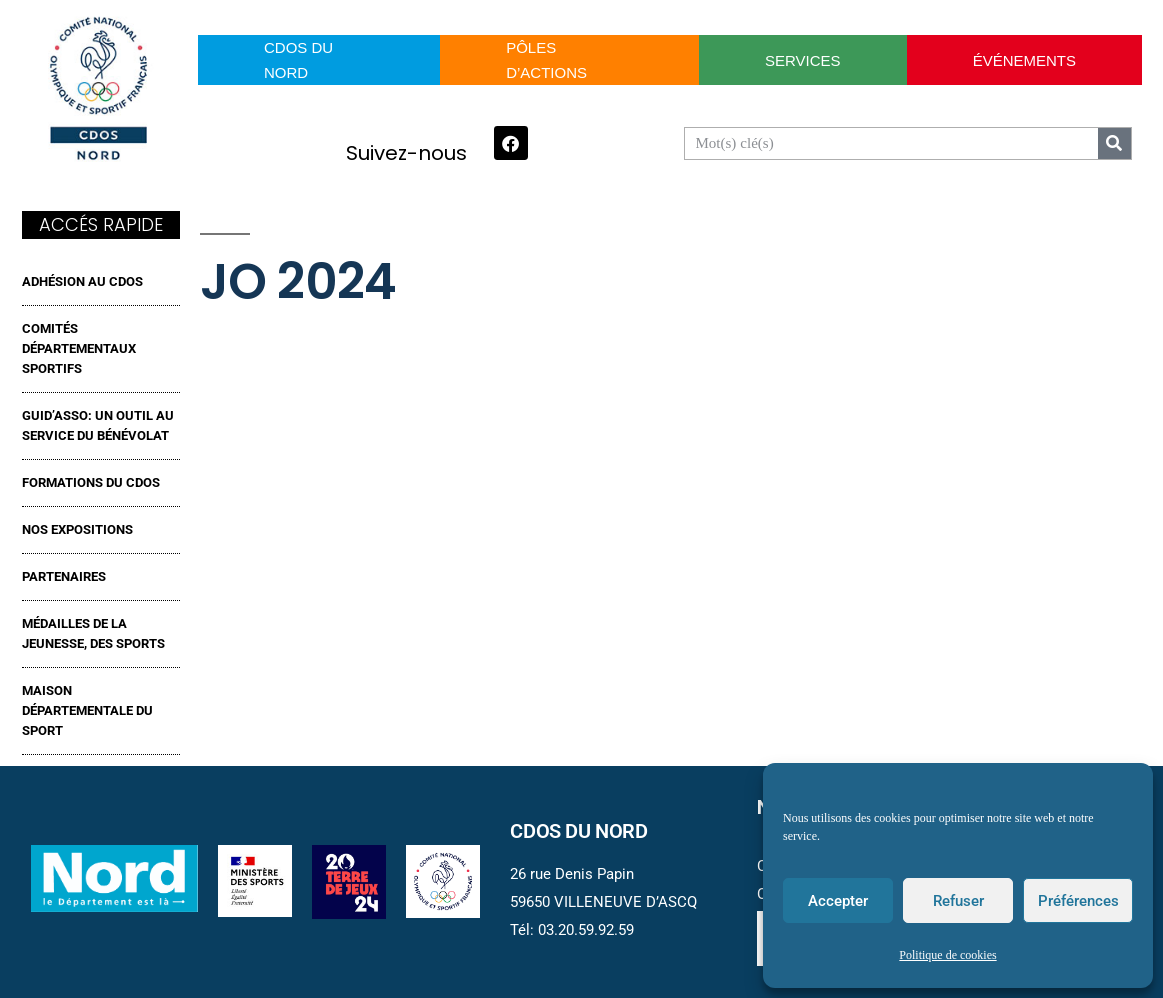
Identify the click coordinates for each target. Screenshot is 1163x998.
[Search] (1114, 143)
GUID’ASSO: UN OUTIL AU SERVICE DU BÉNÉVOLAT (98, 425)
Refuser (958, 901)
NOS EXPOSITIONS (77, 529)
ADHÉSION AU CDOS (82, 281)
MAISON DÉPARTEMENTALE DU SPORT (87, 710)
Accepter (838, 901)
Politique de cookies (947, 955)
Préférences (1078, 901)
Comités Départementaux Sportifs (79, 348)
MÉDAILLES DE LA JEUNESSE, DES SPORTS (93, 633)
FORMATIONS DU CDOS (91, 482)
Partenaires (64, 576)
